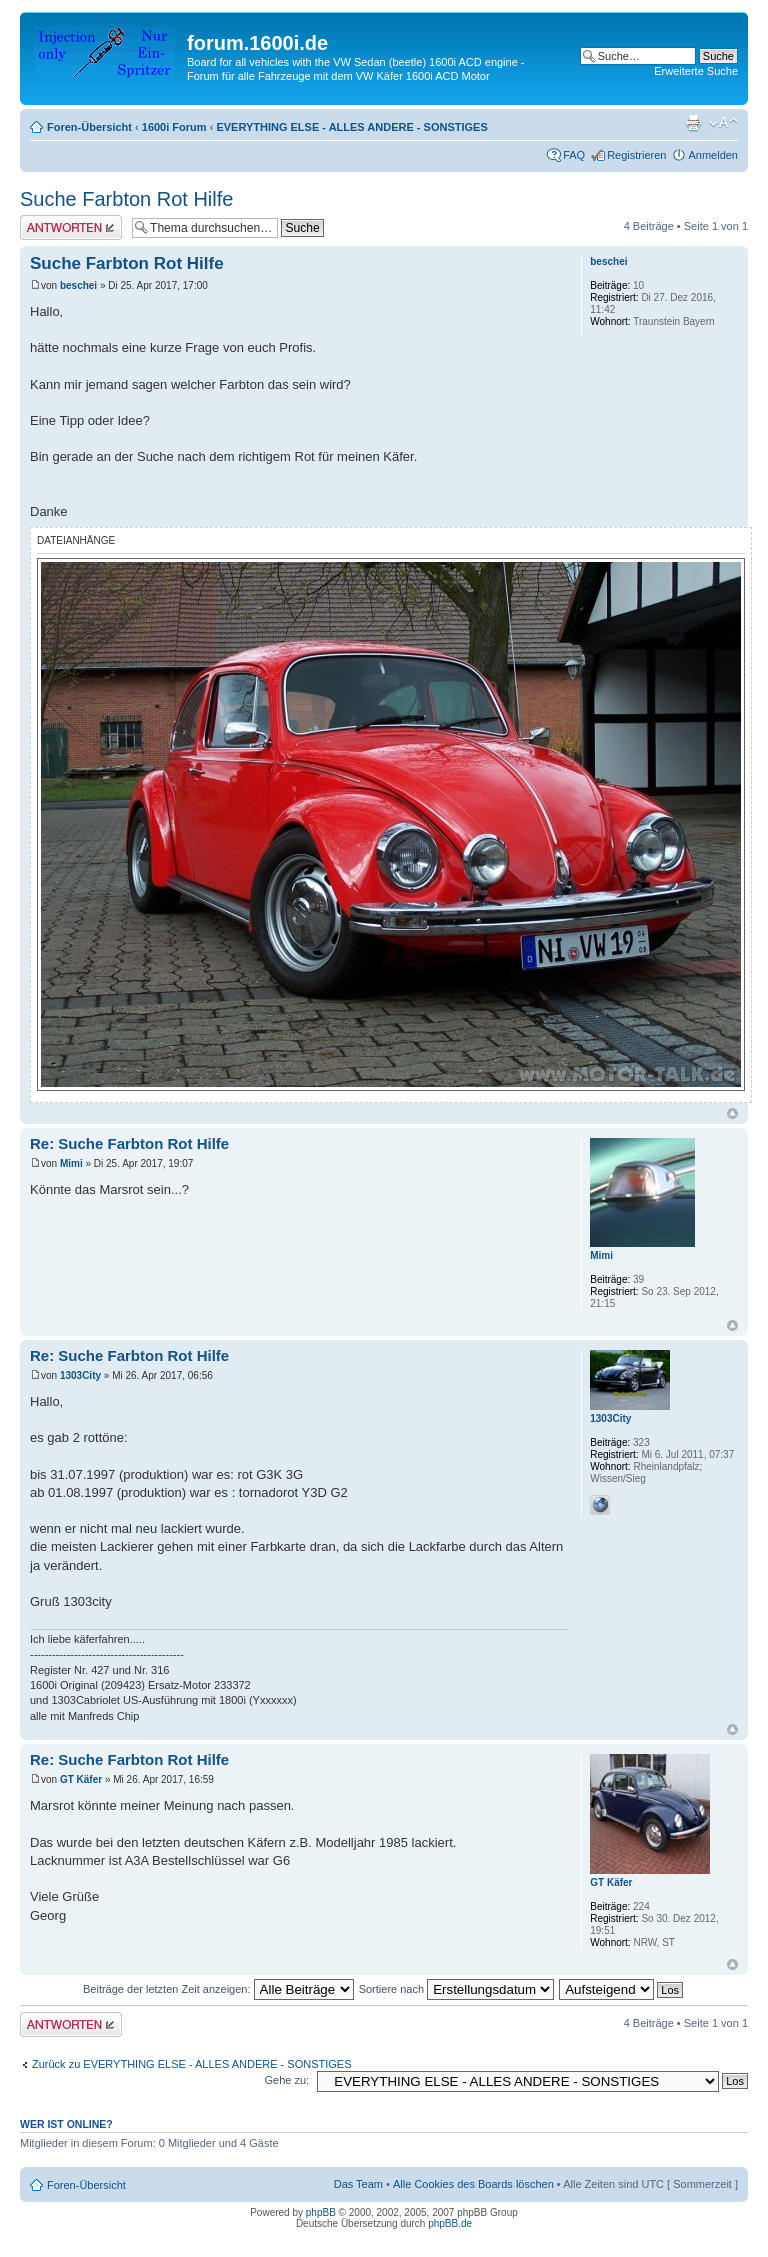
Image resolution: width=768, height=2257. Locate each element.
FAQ (574, 155)
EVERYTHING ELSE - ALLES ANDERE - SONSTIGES (351, 127)
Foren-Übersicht (89, 127)
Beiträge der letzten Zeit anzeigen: (218, 1989)
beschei (78, 285)
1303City (80, 1375)
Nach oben (732, 1113)
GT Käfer (81, 1779)
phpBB (321, 2212)
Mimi (71, 1163)
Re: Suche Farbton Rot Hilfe (129, 1143)
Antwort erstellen (71, 227)
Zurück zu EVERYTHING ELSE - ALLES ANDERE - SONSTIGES (192, 2064)
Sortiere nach (456, 1989)
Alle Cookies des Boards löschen (473, 2184)
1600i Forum (174, 127)
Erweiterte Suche (696, 71)
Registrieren (636, 155)
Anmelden (713, 155)
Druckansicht (693, 123)
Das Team (358, 2184)
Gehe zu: (286, 2080)
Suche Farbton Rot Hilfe (126, 199)
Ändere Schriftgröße (723, 123)
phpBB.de (450, 2223)
